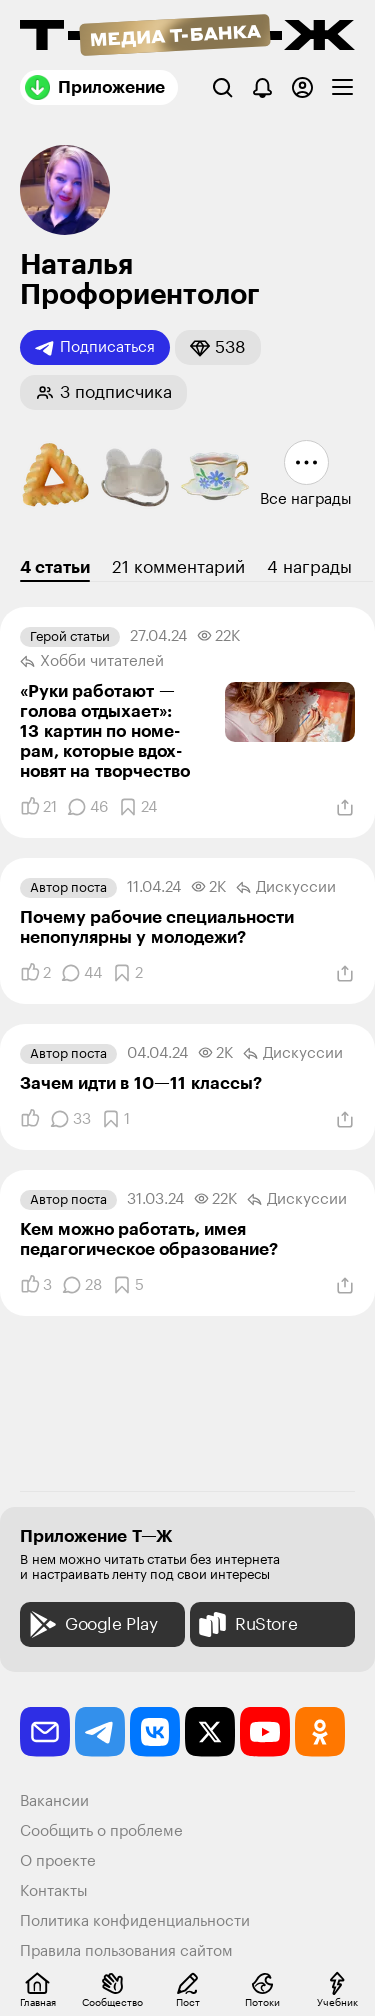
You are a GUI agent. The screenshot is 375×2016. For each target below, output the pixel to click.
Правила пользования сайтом (126, 1951)
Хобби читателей (92, 662)
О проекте (58, 1861)
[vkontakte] (155, 1732)
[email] (45, 1732)
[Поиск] (222, 87)
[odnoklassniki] (320, 1732)
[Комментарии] (87, 807)
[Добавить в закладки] (137, 807)
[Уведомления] (262, 87)
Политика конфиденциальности (135, 1921)
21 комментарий (178, 567)
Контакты (54, 1891)
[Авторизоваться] (302, 87)
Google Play (91, 1624)
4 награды (309, 567)
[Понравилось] (38, 807)
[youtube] (265, 1732)
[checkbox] (342, 87)
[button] (218, 347)
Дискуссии (286, 888)
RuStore (246, 1624)
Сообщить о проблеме (101, 1831)
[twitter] (210, 1732)
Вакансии (54, 1801)
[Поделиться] (345, 808)
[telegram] (100, 1732)
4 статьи (55, 567)
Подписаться (95, 348)
